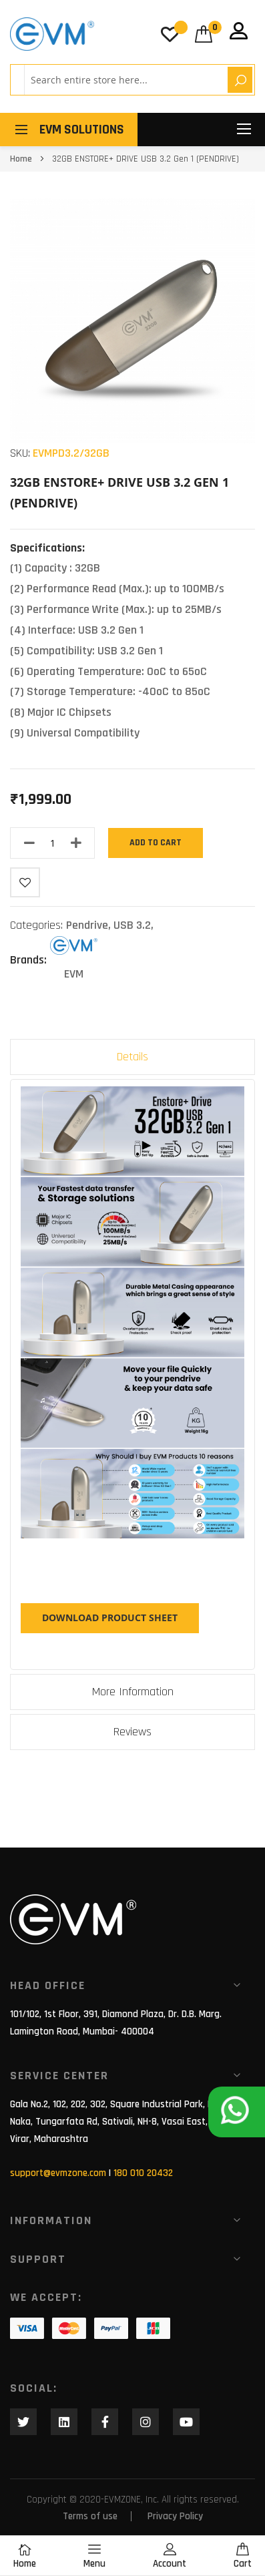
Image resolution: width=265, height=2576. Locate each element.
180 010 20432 (143, 2173)
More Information (133, 1691)
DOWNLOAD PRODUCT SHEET (110, 1617)
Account (169, 2556)
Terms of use (90, 2516)
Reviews (132, 1731)
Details (132, 1056)
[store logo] (52, 34)
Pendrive (87, 925)
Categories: (38, 925)
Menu (94, 2556)
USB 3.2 (132, 925)
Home (21, 159)
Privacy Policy (175, 2516)
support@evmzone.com (58, 2173)
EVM (73, 974)
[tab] (132, 1057)
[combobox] (124, 80)
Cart (243, 2556)
